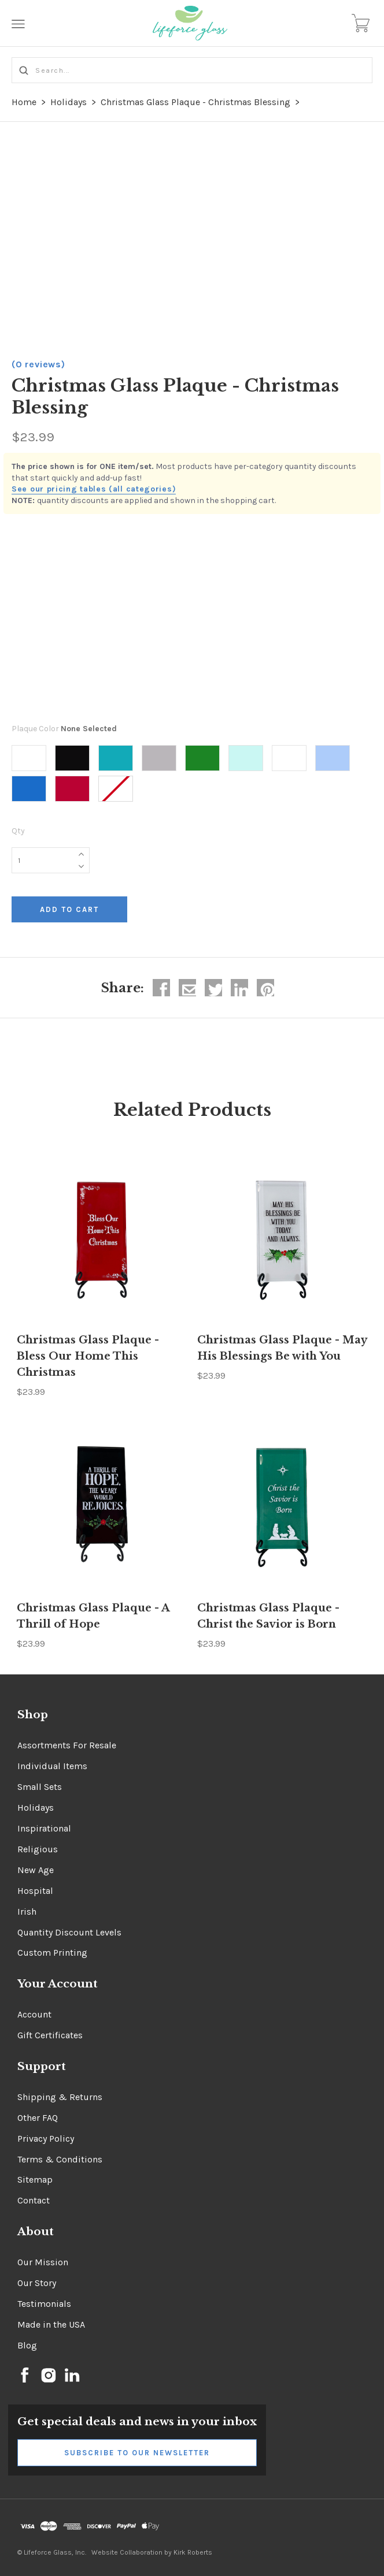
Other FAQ (37, 2117)
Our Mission (42, 2262)
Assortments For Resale (66, 1745)
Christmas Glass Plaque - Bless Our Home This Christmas (88, 1356)
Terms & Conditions (59, 2159)
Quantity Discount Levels (69, 1932)
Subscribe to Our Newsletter (137, 2452)
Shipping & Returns (59, 2096)
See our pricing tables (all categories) (94, 489)
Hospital (35, 1890)
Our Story (36, 2282)
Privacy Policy (45, 2138)
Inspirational (44, 1828)
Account (34, 2014)
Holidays (68, 101)
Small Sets (39, 1786)
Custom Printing (52, 1952)
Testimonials (44, 2303)
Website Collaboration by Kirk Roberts (151, 2552)
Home (24, 101)
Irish (26, 1911)
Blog (27, 2345)
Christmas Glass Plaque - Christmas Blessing (195, 101)
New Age (35, 1869)
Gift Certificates (50, 2035)
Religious (37, 1849)
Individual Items (52, 1765)
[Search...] (192, 70)
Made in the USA (51, 2324)
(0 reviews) (38, 364)
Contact (33, 2200)
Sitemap (35, 2179)
